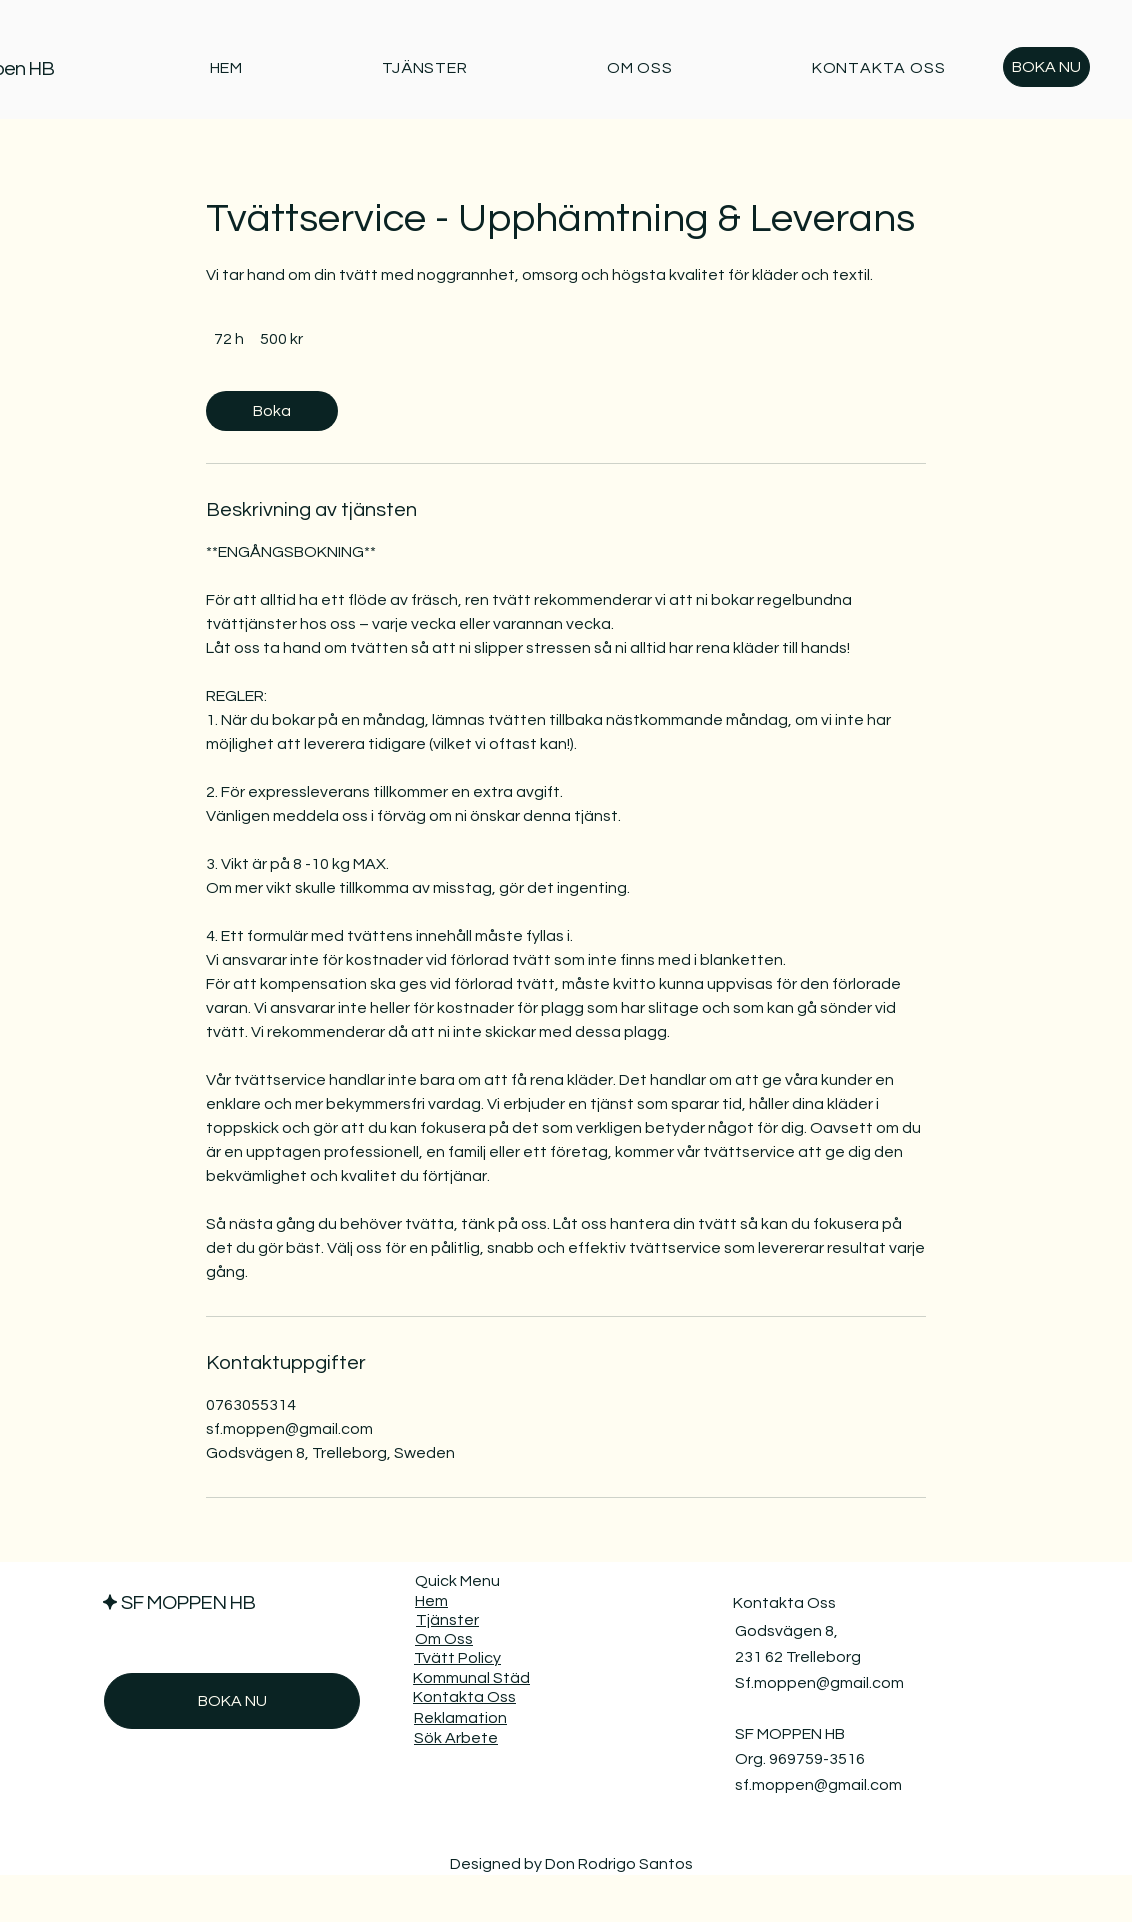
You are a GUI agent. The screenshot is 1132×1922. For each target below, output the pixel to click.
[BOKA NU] (1046, 67)
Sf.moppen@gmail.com (819, 1683)
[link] (272, 411)
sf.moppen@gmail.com (818, 1785)
